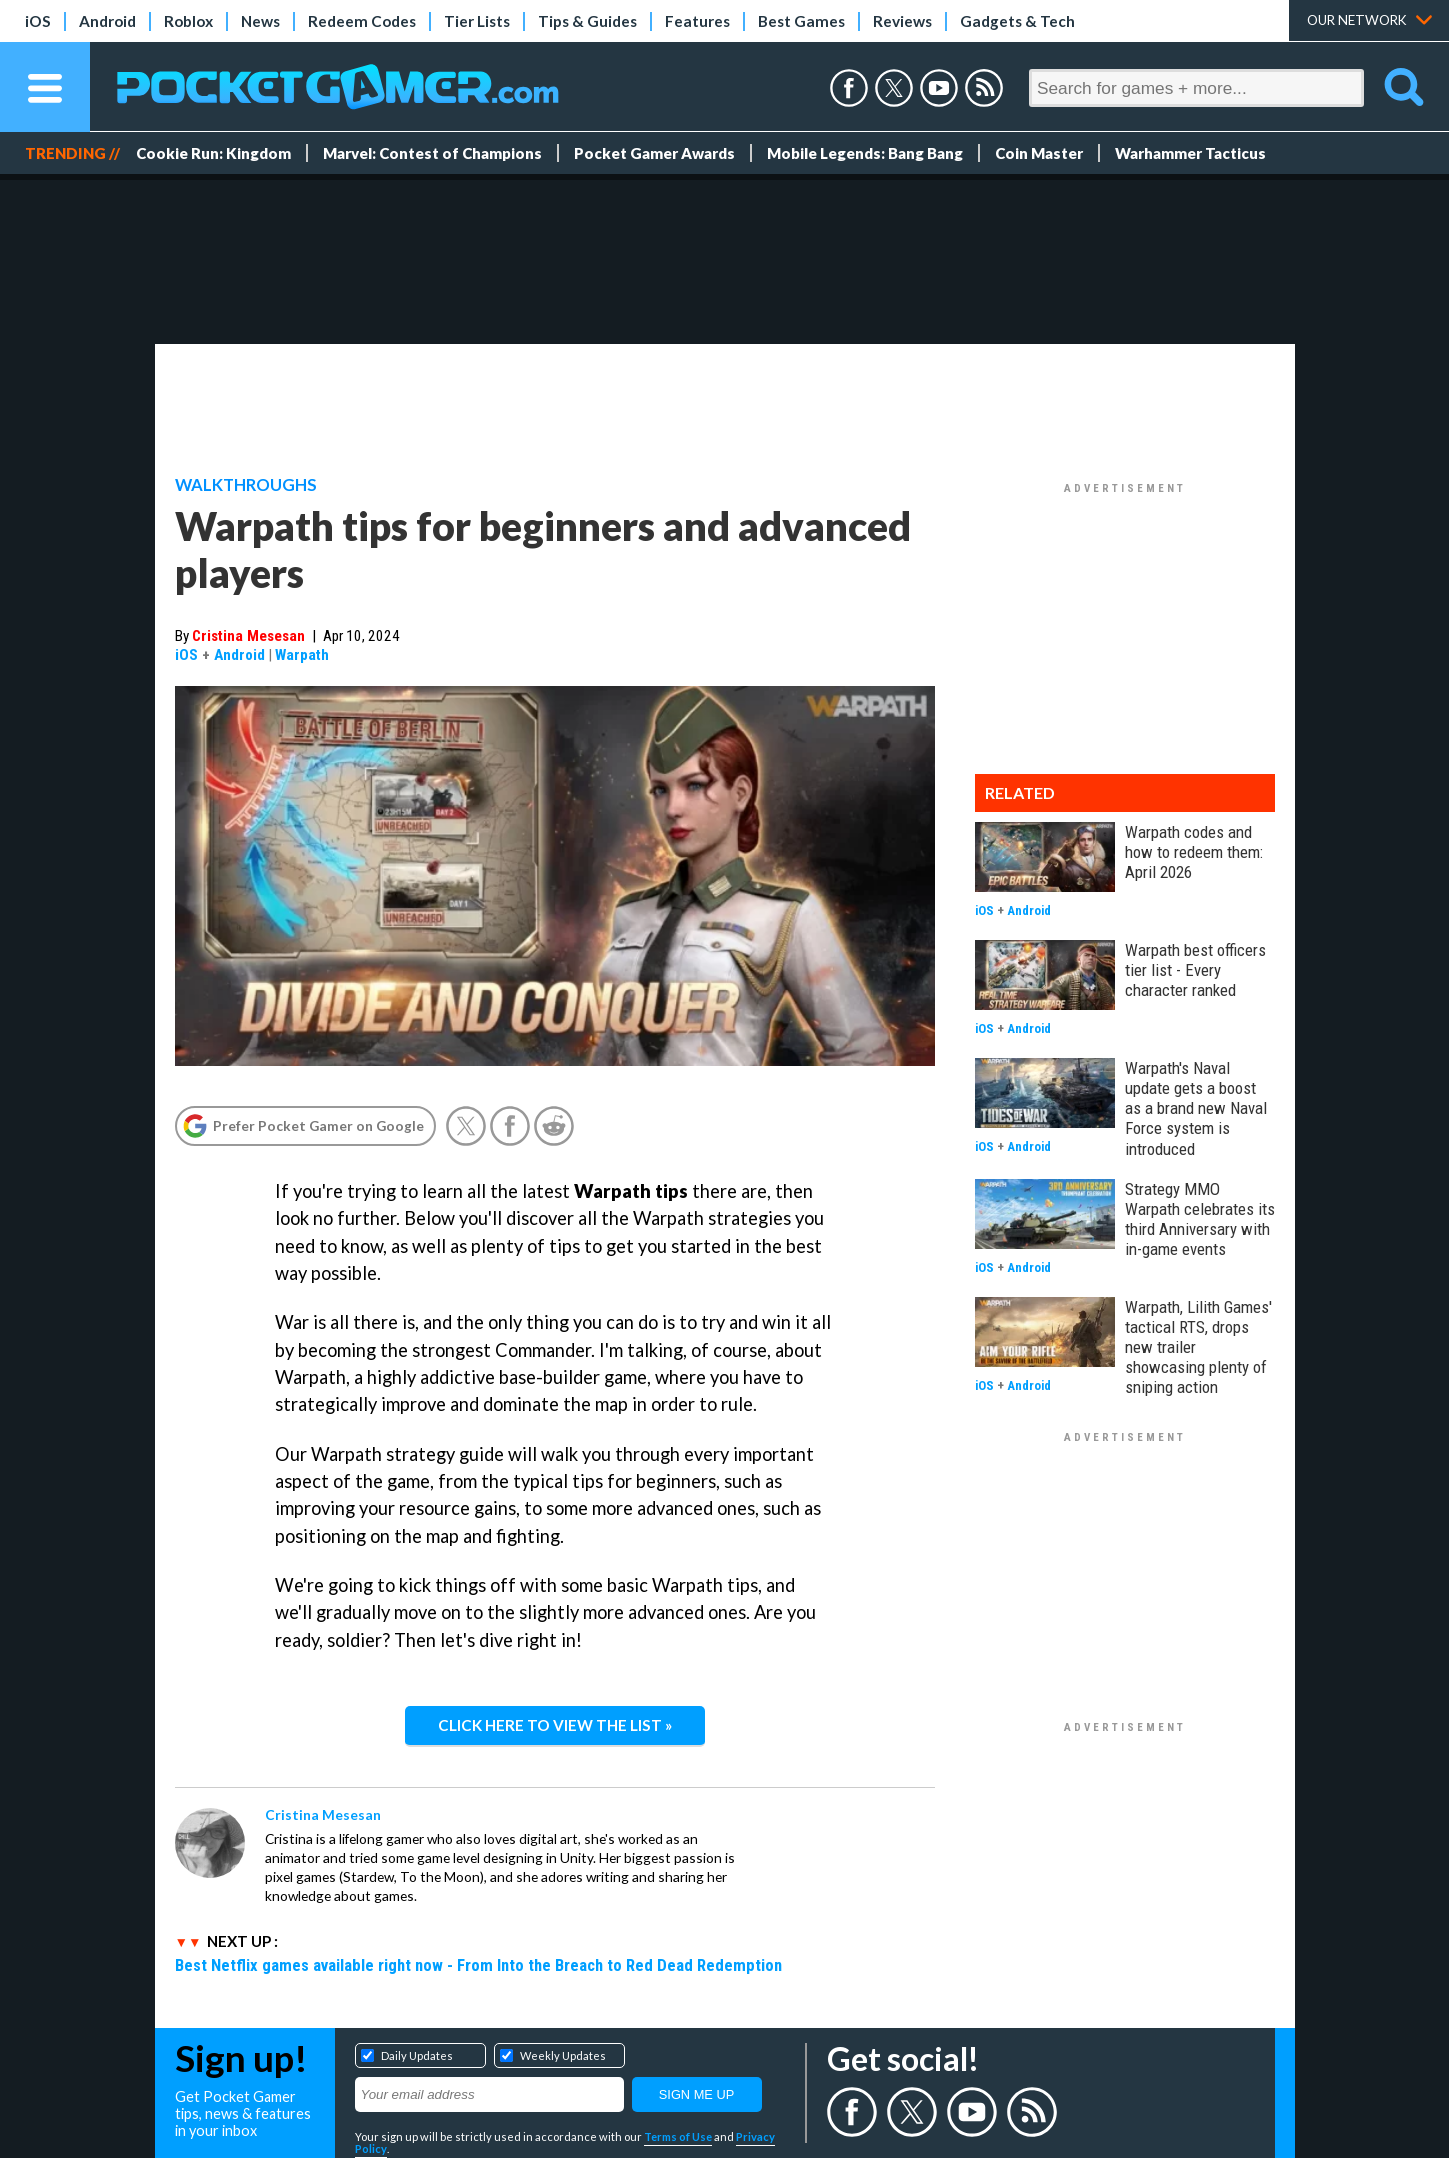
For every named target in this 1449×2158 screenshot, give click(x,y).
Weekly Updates (563, 2055)
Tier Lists (477, 21)
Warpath (302, 655)
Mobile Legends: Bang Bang (865, 153)
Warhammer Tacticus (1190, 153)
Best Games (801, 21)
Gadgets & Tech (1017, 21)
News (260, 21)
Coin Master (1039, 153)
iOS (38, 21)
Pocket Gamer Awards (654, 153)
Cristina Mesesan (248, 636)
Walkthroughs (246, 485)
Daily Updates (417, 2055)
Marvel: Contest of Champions (432, 153)
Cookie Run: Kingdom (213, 153)
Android (107, 21)
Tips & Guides (587, 21)
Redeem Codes (362, 21)
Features (697, 21)
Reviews (902, 21)
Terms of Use (678, 2136)
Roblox (188, 21)
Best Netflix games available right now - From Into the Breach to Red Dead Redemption (478, 1965)
